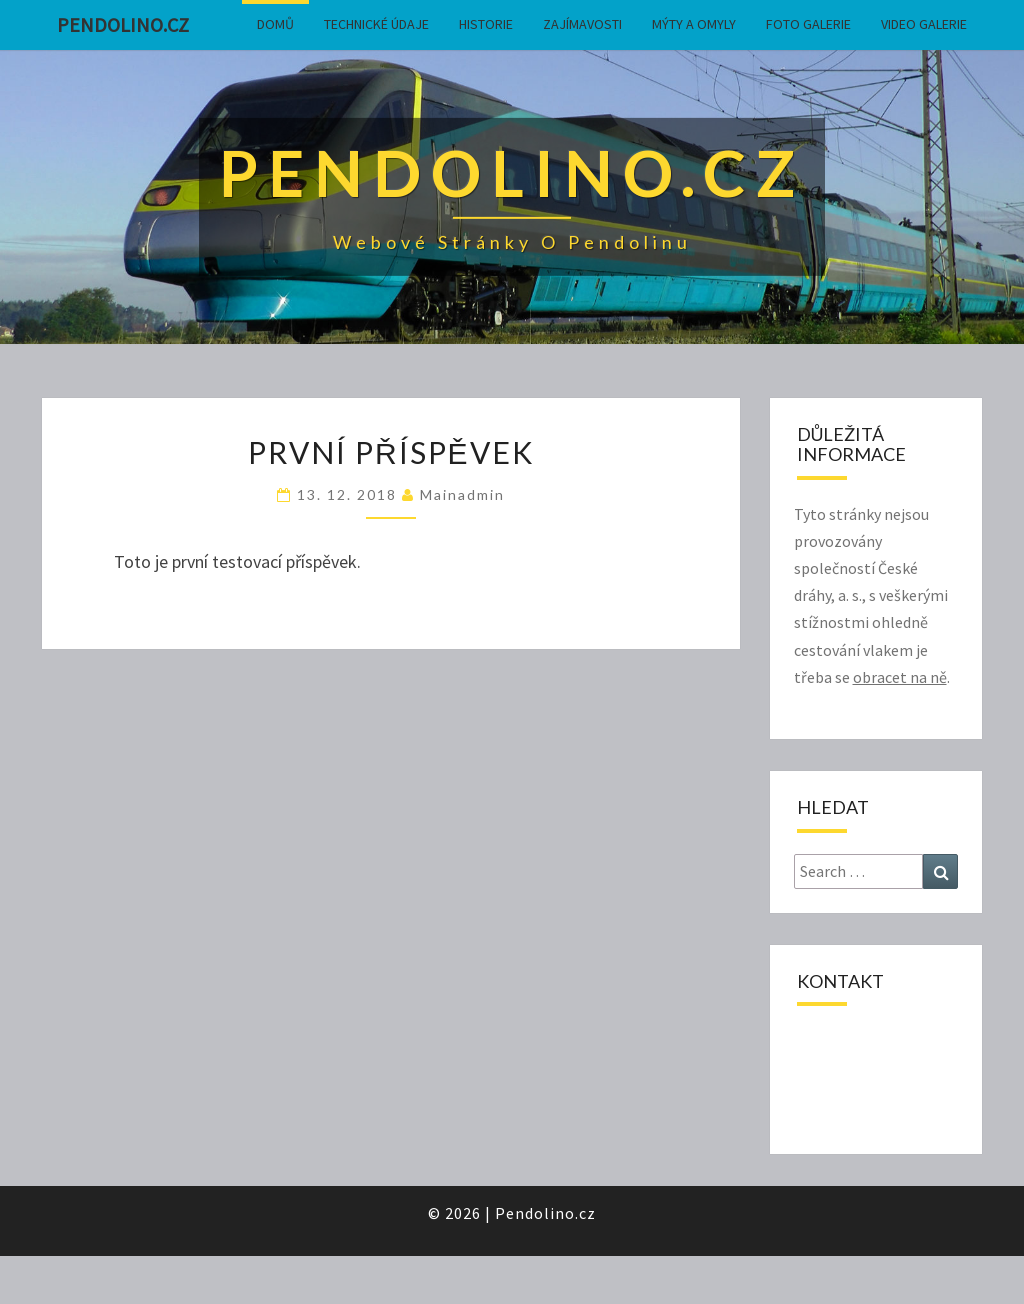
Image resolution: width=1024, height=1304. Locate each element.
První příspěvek (391, 452)
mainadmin (462, 494)
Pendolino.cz (123, 24)
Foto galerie (808, 24)
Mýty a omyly (694, 24)
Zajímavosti (582, 24)
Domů (275, 24)
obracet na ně (900, 677)
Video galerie (924, 24)
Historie (486, 24)
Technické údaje (376, 24)
